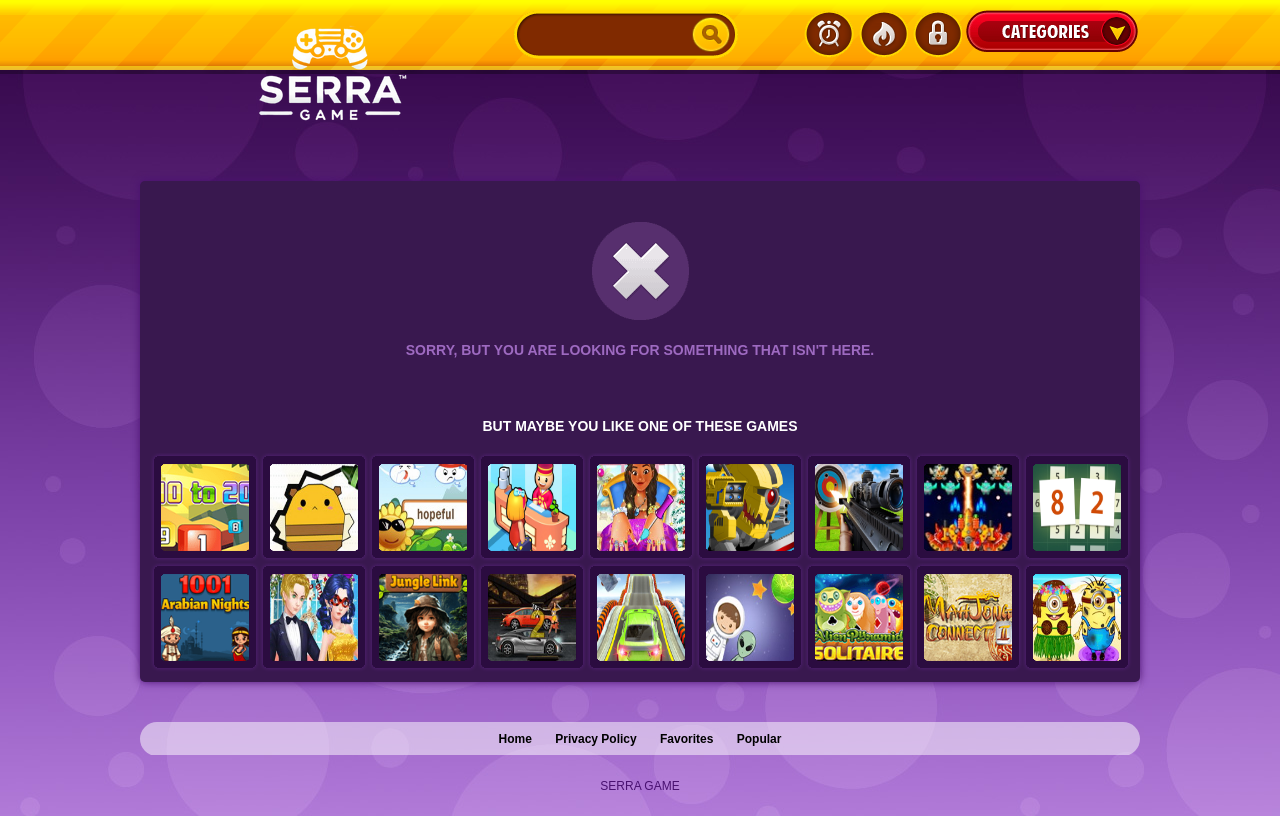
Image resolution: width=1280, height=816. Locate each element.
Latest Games (829, 34)
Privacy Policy (595, 739)
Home (515, 739)
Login (937, 34)
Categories (1052, 31)
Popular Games (883, 34)
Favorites (686, 739)
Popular (759, 739)
